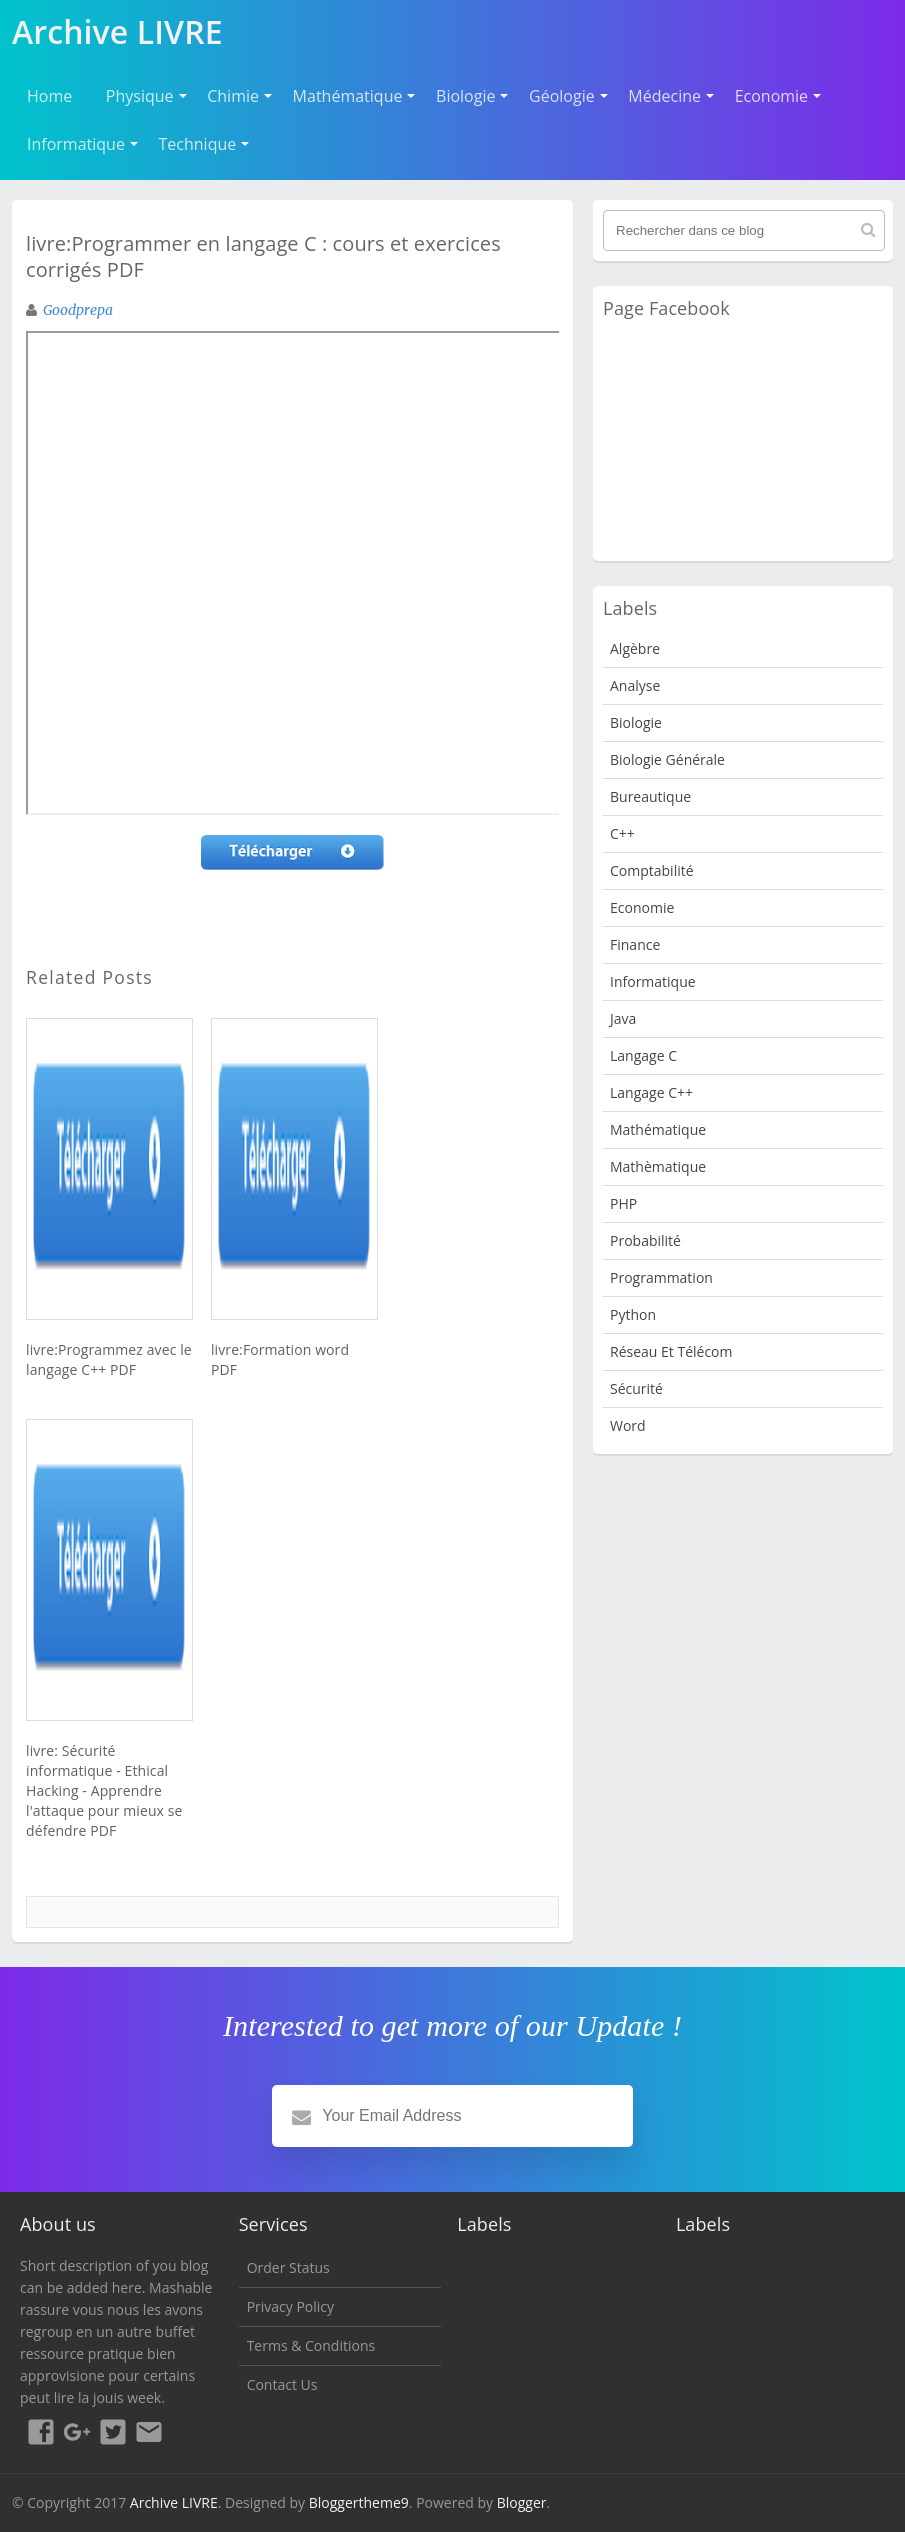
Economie (771, 96)
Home (49, 96)
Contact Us (282, 2384)
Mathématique (348, 96)
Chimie (233, 96)
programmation (661, 1277)
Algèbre (635, 648)
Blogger (522, 2502)
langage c (643, 1055)
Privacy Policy (290, 2306)
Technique (198, 144)
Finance (635, 944)
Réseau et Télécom (671, 1351)
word (628, 1425)
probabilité (645, 1240)
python (633, 1314)
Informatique (76, 144)
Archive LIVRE (174, 2502)
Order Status (288, 2267)
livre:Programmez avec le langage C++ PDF (109, 1359)
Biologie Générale (667, 759)
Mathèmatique (658, 1166)
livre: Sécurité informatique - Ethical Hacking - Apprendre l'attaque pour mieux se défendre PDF (104, 1790)
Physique (140, 96)
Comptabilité (652, 870)
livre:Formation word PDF (280, 1359)
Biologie (465, 96)
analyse (635, 685)
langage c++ (651, 1092)
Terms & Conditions (311, 2345)
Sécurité (636, 1388)
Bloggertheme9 (359, 2502)
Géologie (562, 96)
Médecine (664, 96)
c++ (622, 833)
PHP (623, 1203)
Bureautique (650, 796)
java (623, 1018)
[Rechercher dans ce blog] (744, 230)
